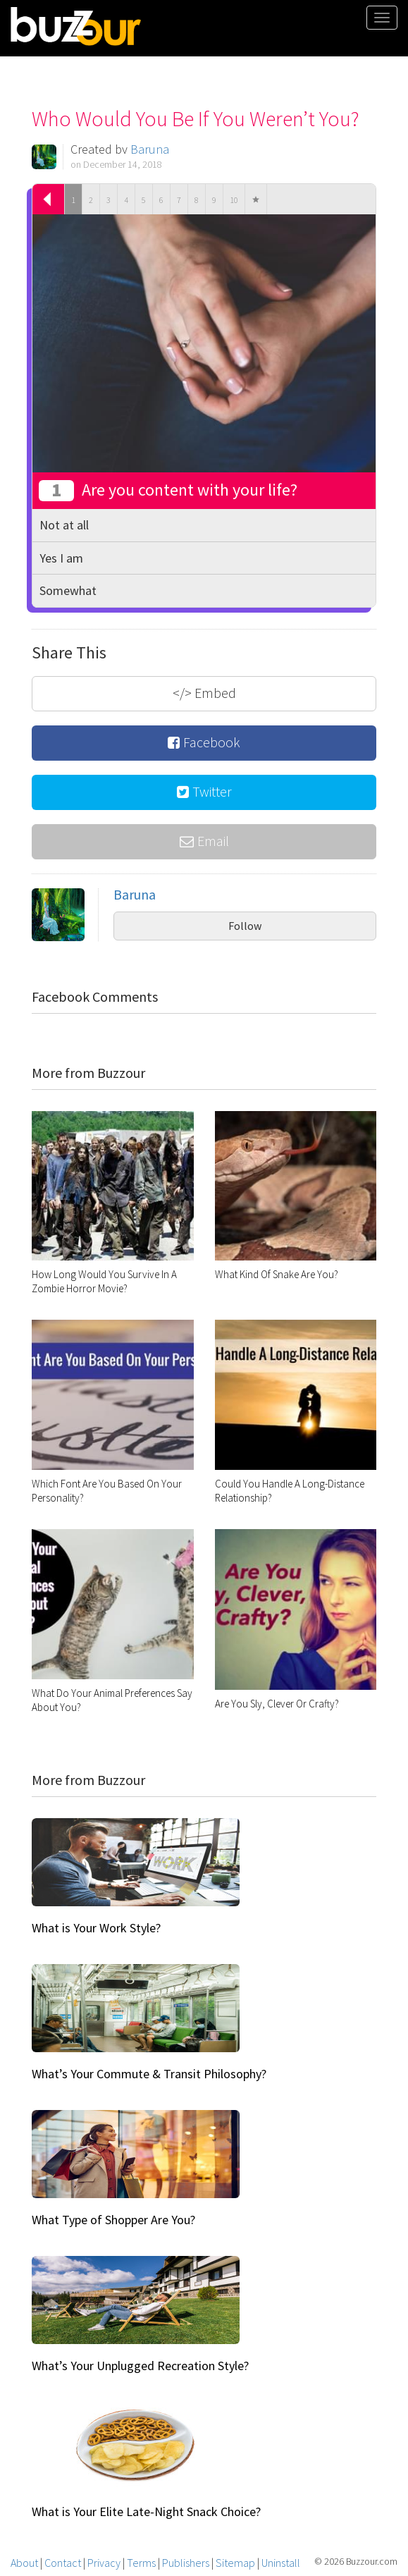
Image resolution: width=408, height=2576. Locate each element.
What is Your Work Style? (96, 1928)
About (24, 2563)
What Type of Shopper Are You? (113, 2220)
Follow (244, 926)
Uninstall (280, 2563)
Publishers (185, 2563)
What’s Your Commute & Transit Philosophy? (149, 2074)
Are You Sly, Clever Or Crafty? (277, 1703)
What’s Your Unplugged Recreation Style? (140, 2365)
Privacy (103, 2563)
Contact (62, 2563)
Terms (141, 2563)
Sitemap (235, 2563)
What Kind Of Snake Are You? (276, 1274)
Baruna (149, 149)
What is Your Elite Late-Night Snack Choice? (146, 2511)
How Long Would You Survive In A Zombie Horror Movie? (104, 1281)
